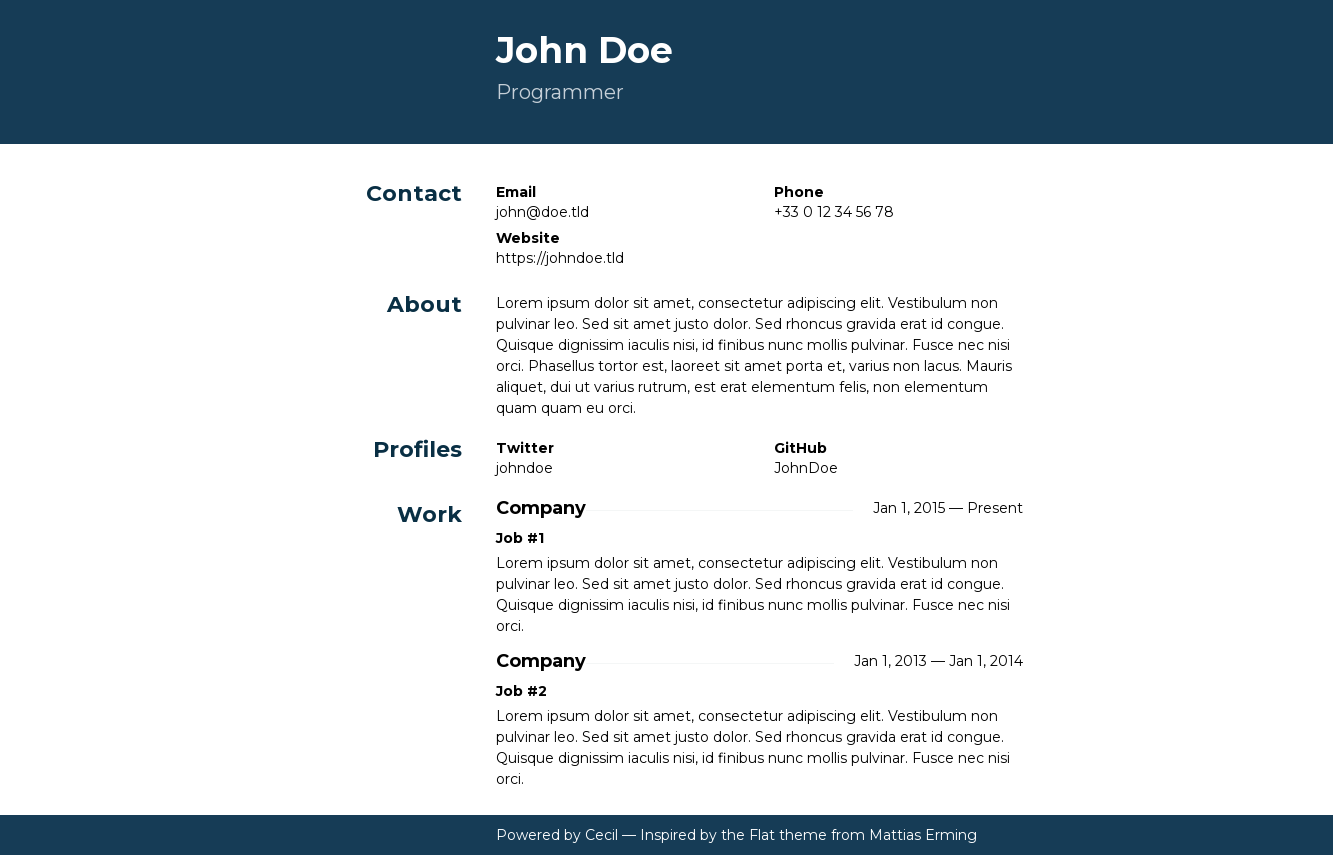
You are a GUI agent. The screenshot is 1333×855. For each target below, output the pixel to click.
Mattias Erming (923, 835)
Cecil (601, 835)
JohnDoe (806, 468)
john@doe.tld (542, 212)
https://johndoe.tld (560, 258)
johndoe (524, 468)
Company (541, 509)
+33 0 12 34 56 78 (834, 212)
